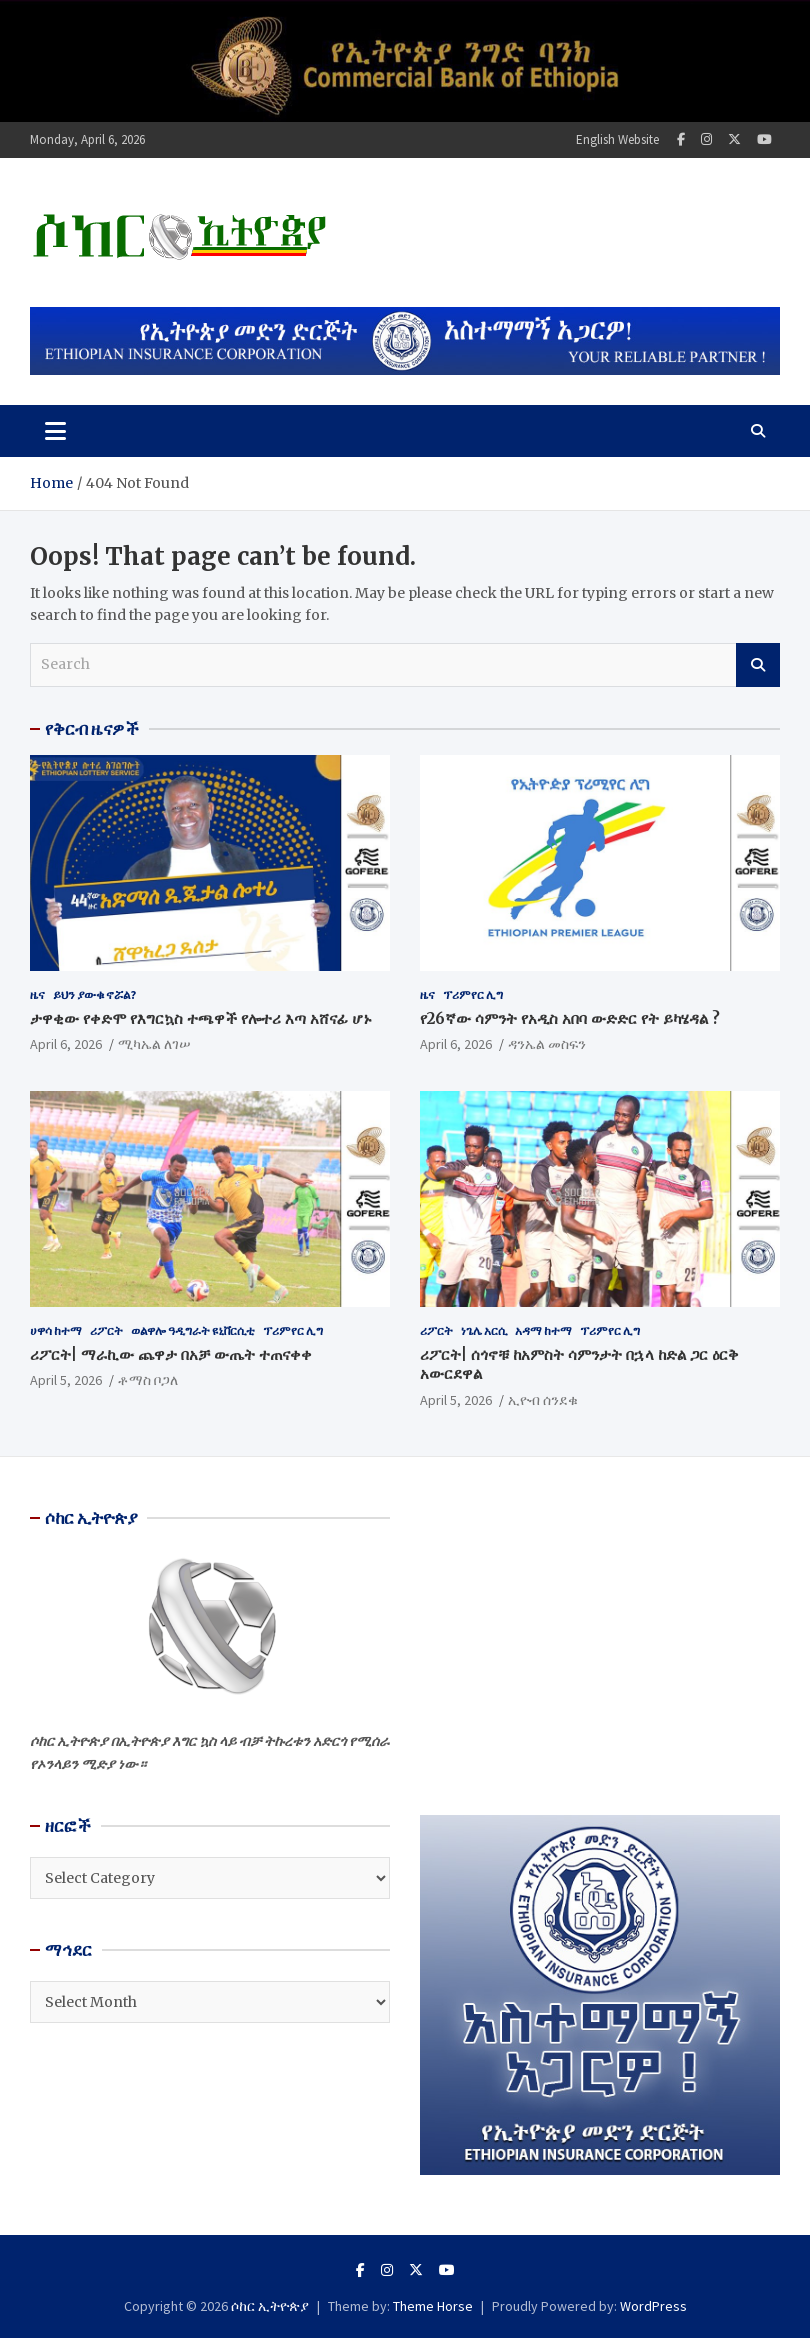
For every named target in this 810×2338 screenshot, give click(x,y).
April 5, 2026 (66, 1380)
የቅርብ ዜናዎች (92, 729)
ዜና (37, 994)
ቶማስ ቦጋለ (148, 1380)
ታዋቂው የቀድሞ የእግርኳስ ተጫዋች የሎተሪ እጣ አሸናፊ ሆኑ (201, 1018)
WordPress (653, 2306)
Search (758, 665)
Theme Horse (433, 2306)
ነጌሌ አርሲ (484, 1330)
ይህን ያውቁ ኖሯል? (94, 994)
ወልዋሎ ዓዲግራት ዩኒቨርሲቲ (193, 1330)
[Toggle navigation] (55, 431)
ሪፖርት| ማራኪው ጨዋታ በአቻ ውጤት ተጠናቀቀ (171, 1354)
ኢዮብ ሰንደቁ (543, 1400)
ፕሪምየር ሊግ (473, 994)
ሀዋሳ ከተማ (56, 1330)
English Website (617, 139)
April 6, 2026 (66, 1044)
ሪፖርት (106, 1330)
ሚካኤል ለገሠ (154, 1044)
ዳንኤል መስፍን (547, 1044)
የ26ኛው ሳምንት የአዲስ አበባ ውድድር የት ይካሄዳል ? (570, 1018)
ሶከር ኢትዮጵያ (270, 2306)
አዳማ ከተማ (543, 1330)
